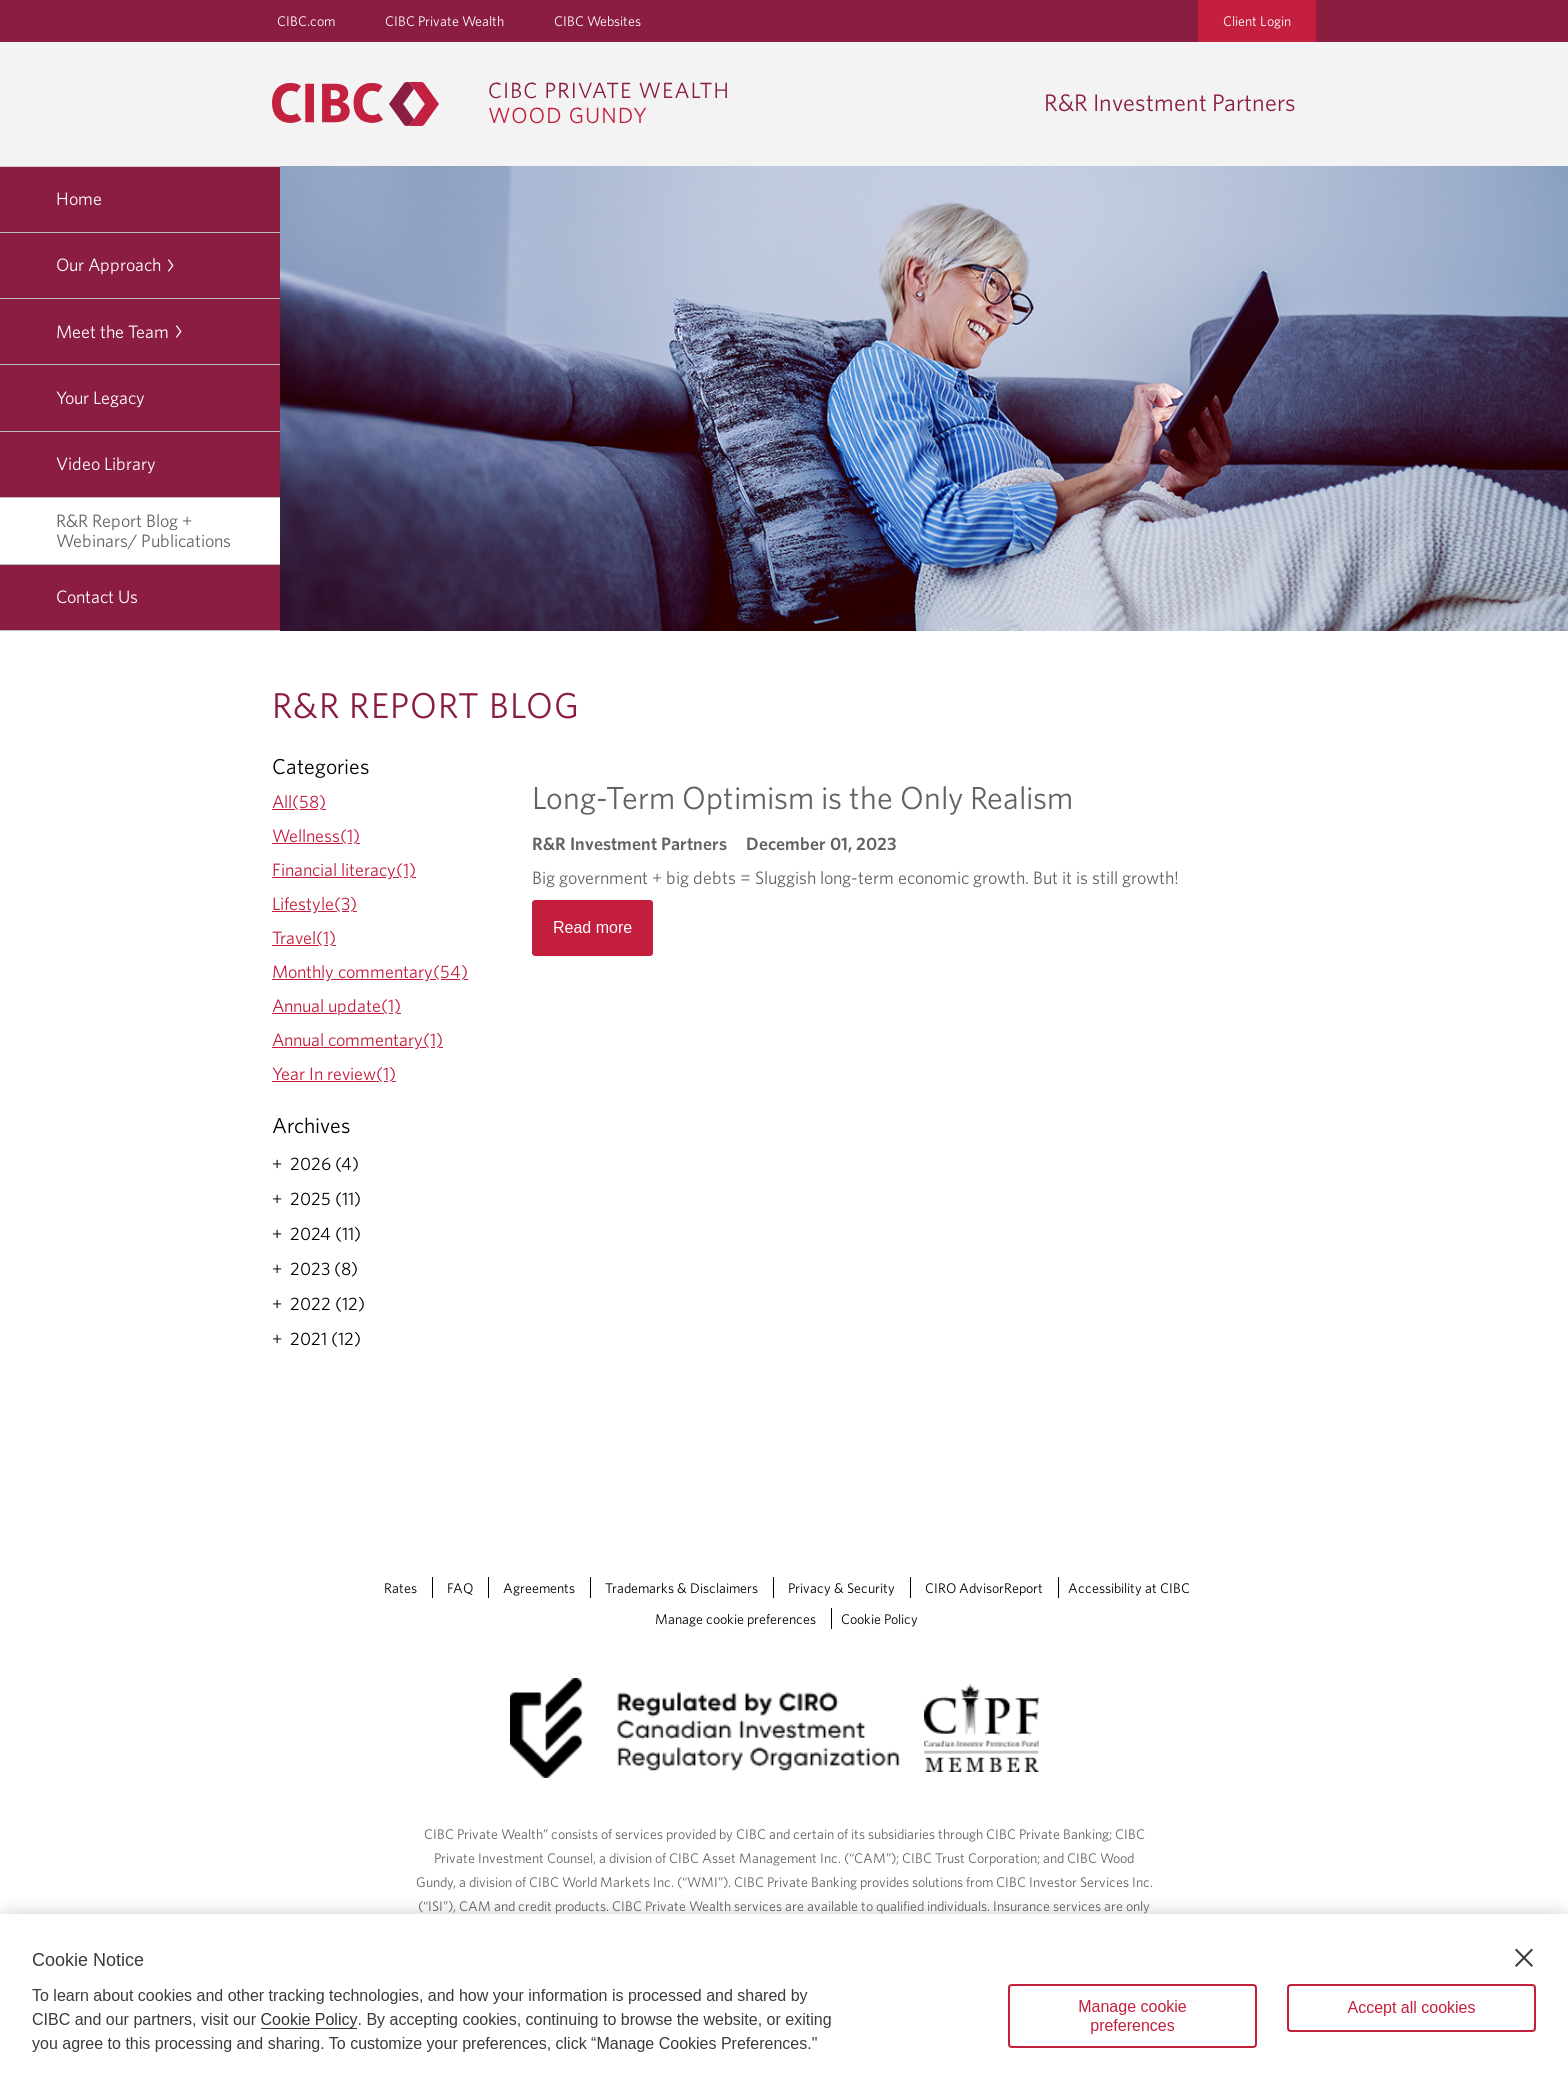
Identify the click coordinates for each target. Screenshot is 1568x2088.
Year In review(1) (334, 1073)
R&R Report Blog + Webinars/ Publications (161, 530)
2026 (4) (324, 1164)
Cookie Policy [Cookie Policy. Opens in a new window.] (309, 2019)
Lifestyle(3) (314, 903)
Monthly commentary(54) (370, 971)
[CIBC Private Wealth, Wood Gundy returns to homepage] (509, 104)
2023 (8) (324, 1269)
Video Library (106, 463)
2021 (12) (325, 1339)
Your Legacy (100, 397)
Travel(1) (304, 937)
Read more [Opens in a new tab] (592, 927)
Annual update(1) (336, 1005)
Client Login (1257, 21)
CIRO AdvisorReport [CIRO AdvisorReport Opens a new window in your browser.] (984, 1588)
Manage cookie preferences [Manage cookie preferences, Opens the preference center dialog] (1132, 2016)
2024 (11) (325, 1234)
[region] (784, 2001)
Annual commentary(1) (357, 1039)
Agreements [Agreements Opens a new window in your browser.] (539, 1588)
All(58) (299, 801)
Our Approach (116, 264)
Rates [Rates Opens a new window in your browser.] (400, 1588)
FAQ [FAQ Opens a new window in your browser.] (460, 1588)
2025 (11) (325, 1199)
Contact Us (97, 596)
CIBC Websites (597, 21)
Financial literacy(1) (344, 869)
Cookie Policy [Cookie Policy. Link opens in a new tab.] (879, 1619)
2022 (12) (327, 1304)
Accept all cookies (1411, 2007)
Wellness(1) (316, 835)
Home (79, 198)
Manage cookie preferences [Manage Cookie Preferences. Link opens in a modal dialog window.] (735, 1619)
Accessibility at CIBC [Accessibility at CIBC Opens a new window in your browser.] (1129, 1588)
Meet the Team (120, 331)
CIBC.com (306, 21)
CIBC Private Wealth (444, 21)
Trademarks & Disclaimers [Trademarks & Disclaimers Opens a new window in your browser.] (681, 1588)
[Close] (1524, 1958)
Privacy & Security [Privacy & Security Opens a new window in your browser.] (841, 1588)
